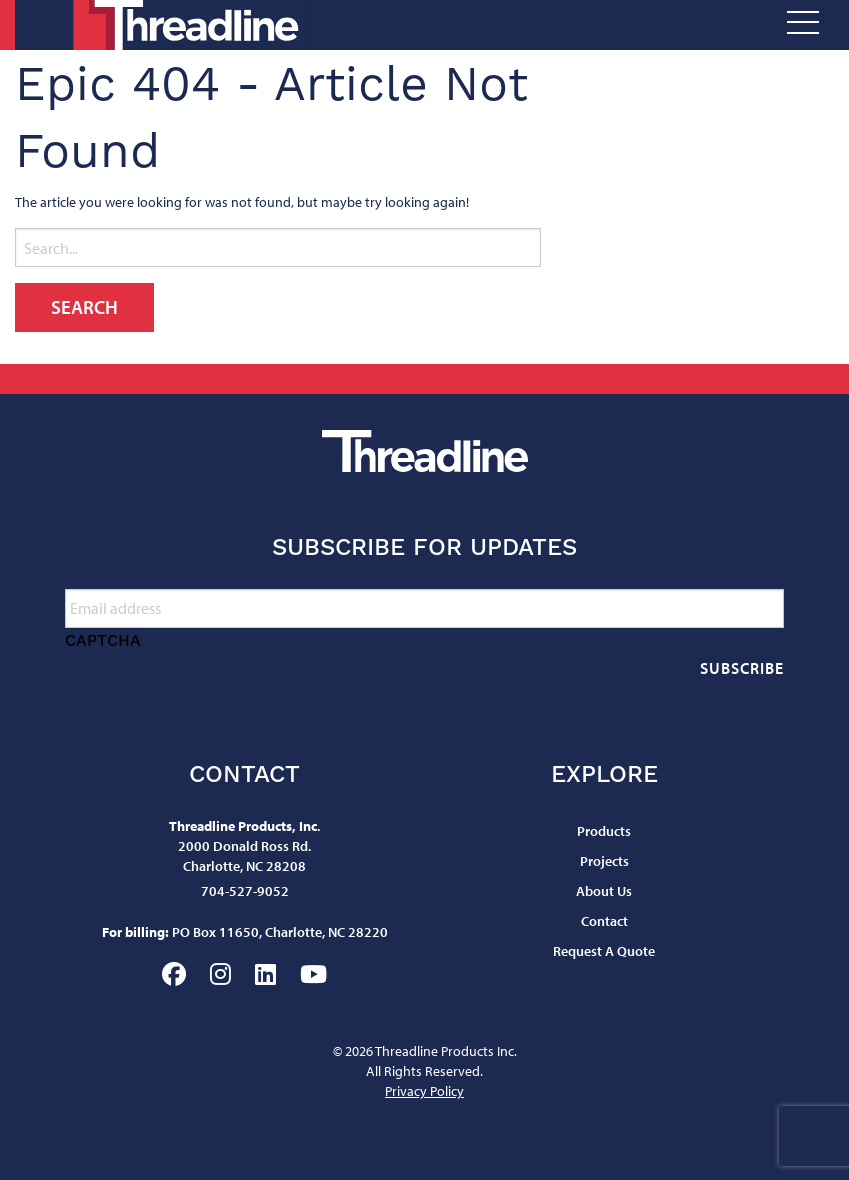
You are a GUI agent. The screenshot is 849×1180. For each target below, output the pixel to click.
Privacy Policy (424, 1091)
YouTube (313, 974)
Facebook (174, 974)
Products (604, 831)
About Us (604, 891)
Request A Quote (604, 951)
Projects (604, 861)
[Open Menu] (803, 25)
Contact (604, 921)
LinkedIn (265, 974)
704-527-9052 (245, 891)
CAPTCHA (103, 640)
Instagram (220, 974)
